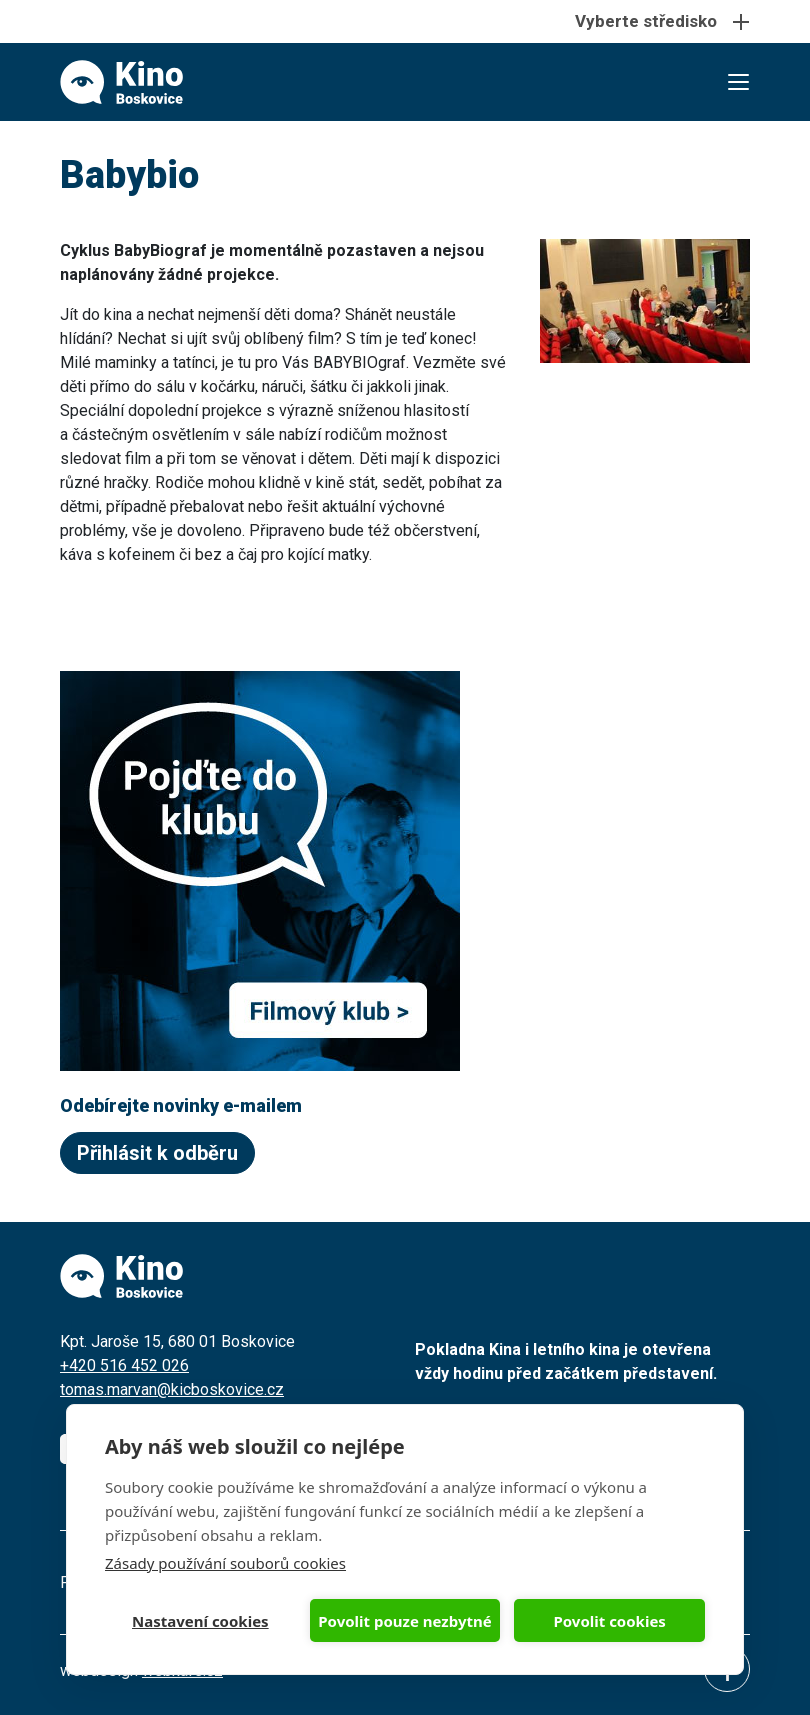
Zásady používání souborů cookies (225, 1563)
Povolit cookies (609, 1621)
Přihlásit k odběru (157, 1153)
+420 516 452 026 (124, 1365)
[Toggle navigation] (405, 21)
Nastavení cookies (200, 1621)
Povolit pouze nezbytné (404, 1621)
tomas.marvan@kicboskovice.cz (172, 1389)
